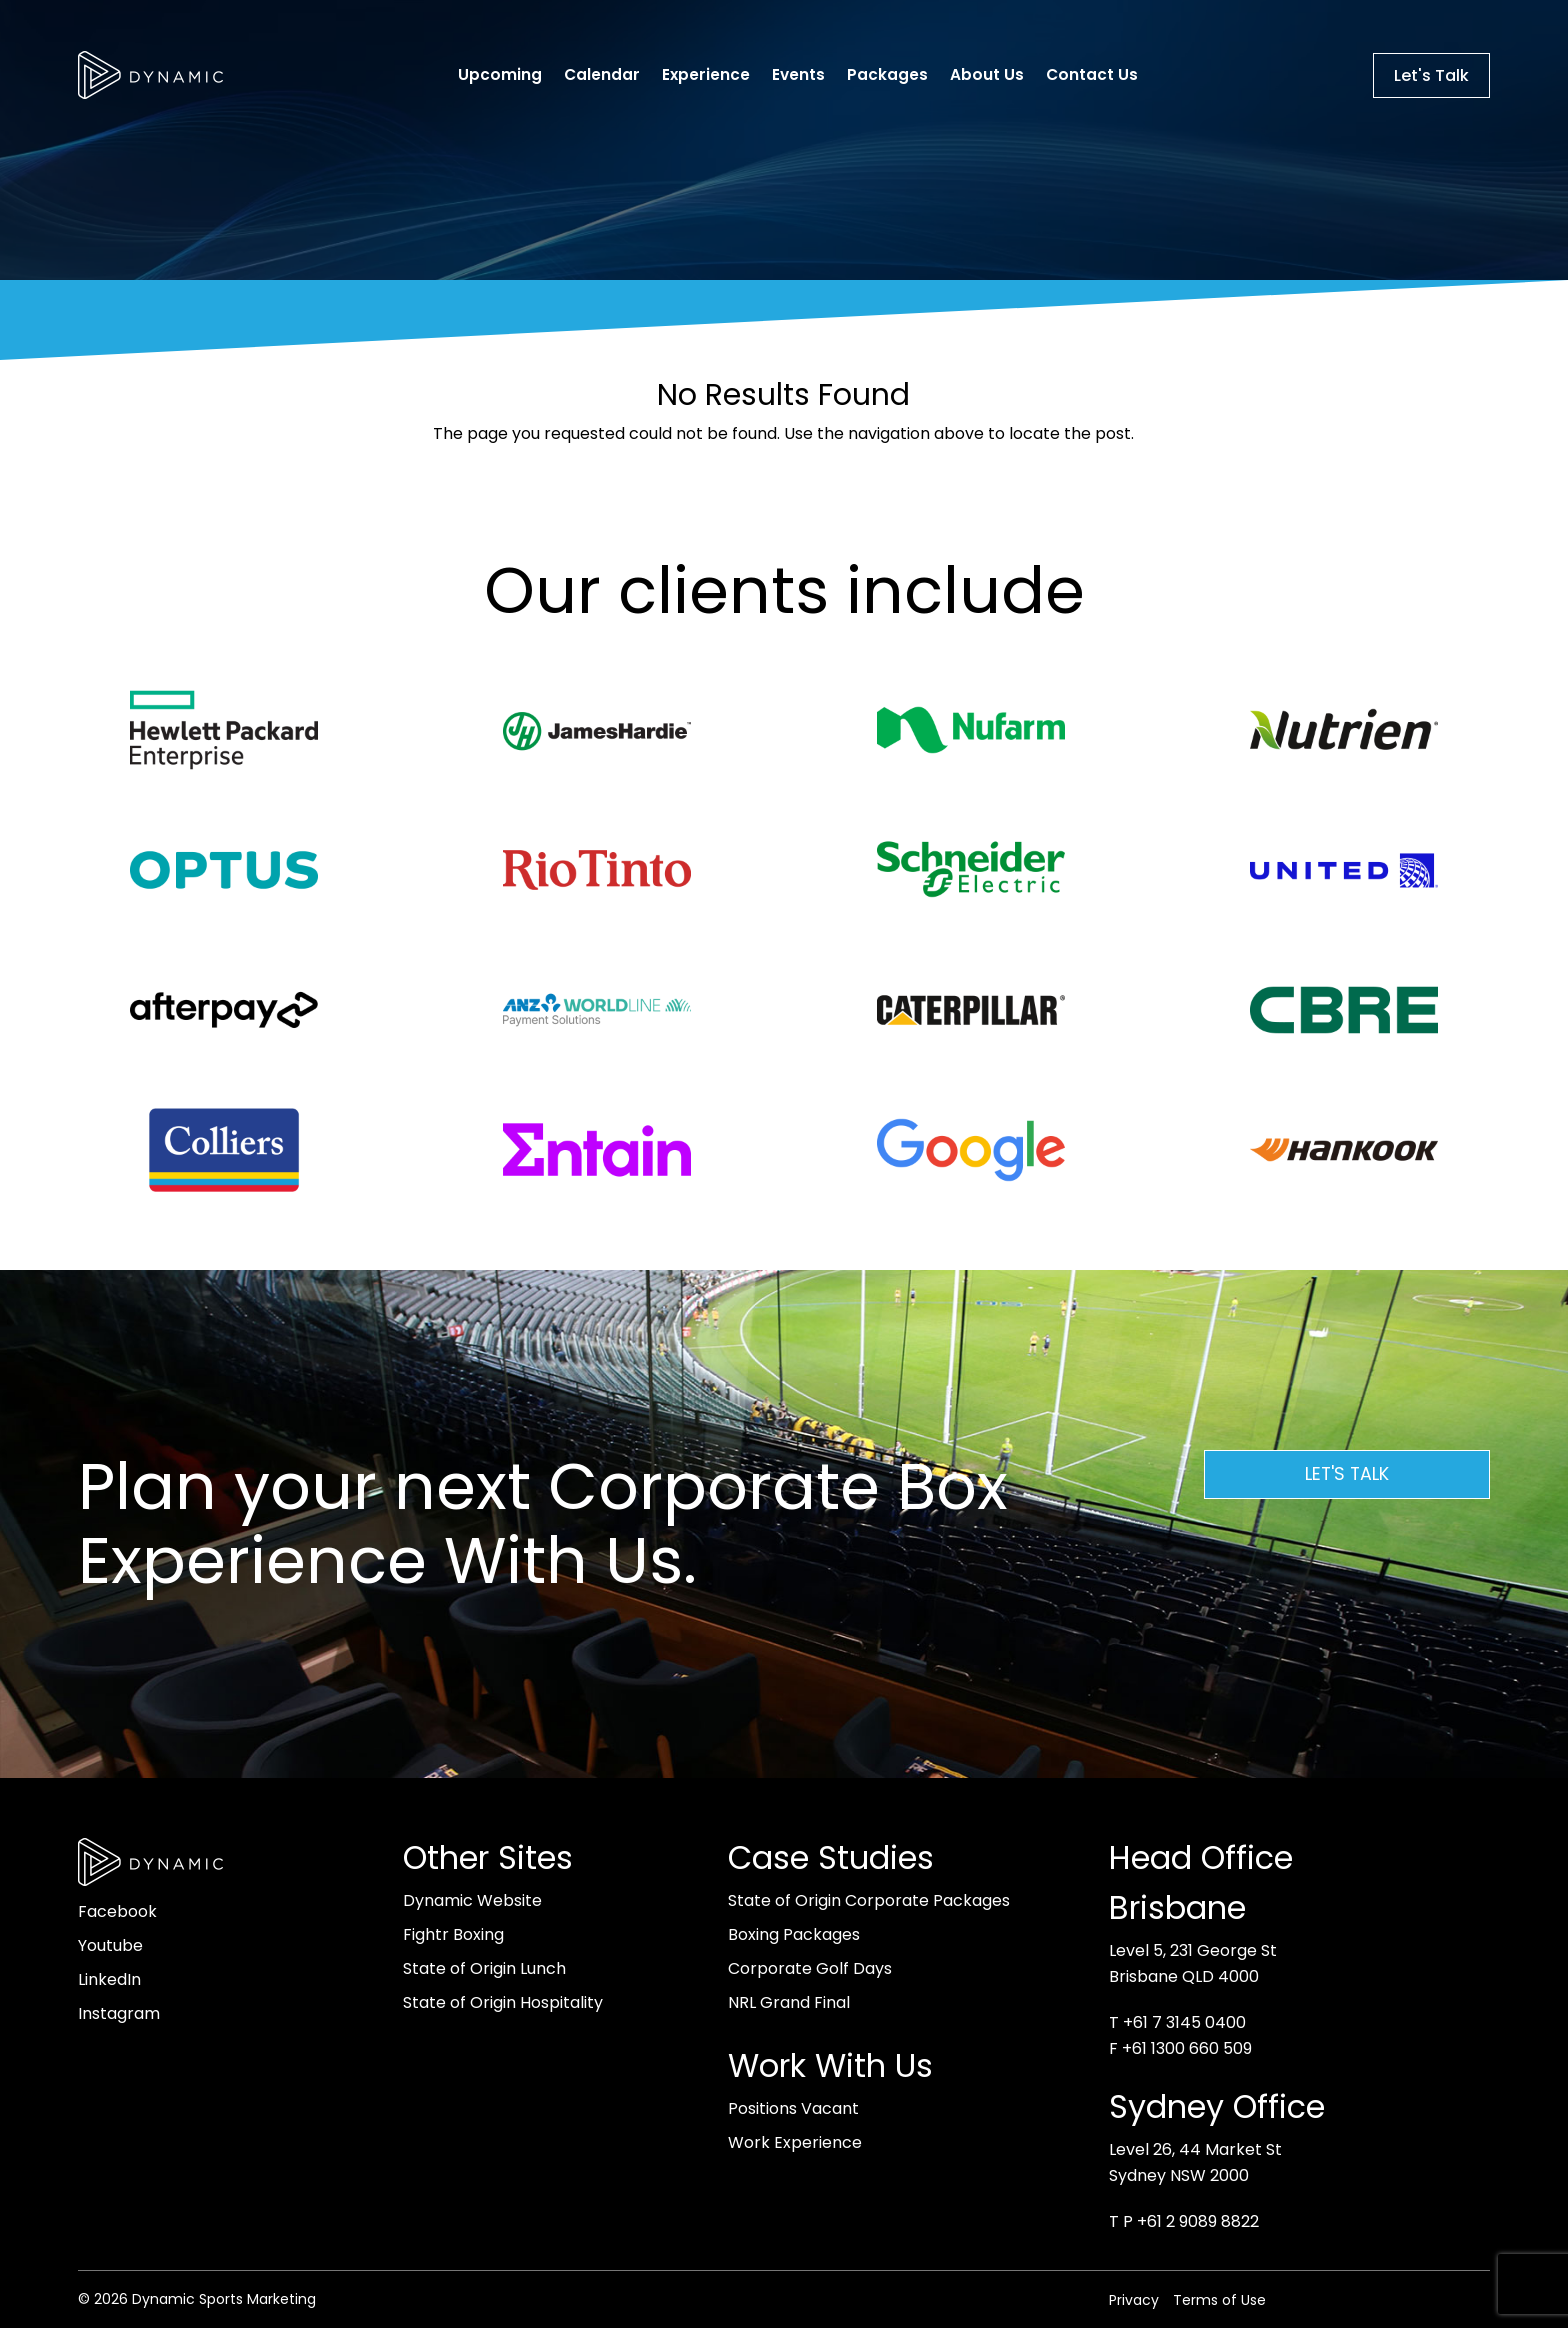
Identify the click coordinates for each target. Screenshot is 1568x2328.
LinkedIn (109, 1979)
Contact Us (1092, 74)
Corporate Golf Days (810, 1968)
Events (798, 74)
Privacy (1134, 2300)
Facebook (117, 1911)
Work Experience (795, 2142)
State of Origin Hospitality (503, 2002)
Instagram (119, 2013)
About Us (987, 74)
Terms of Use (1219, 2300)
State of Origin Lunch (484, 1968)
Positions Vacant (793, 2108)
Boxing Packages (794, 1934)
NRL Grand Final (789, 2002)
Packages (887, 74)
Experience (706, 74)
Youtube (110, 1945)
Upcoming (500, 74)
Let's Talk (1431, 75)
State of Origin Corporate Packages (869, 1900)
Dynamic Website (472, 1900)
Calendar (602, 74)
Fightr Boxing (453, 1934)
